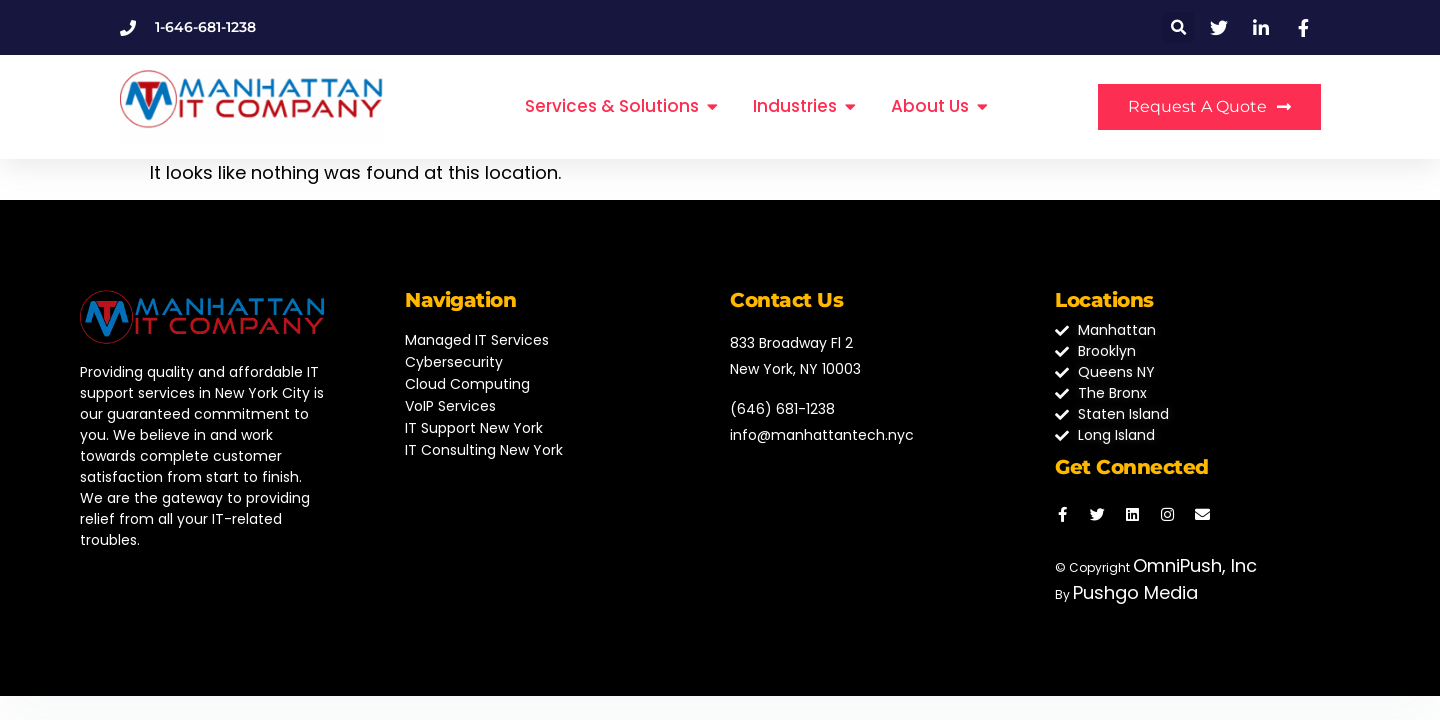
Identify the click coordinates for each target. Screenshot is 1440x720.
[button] (1178, 27)
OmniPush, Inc (1195, 565)
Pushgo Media (1135, 592)
